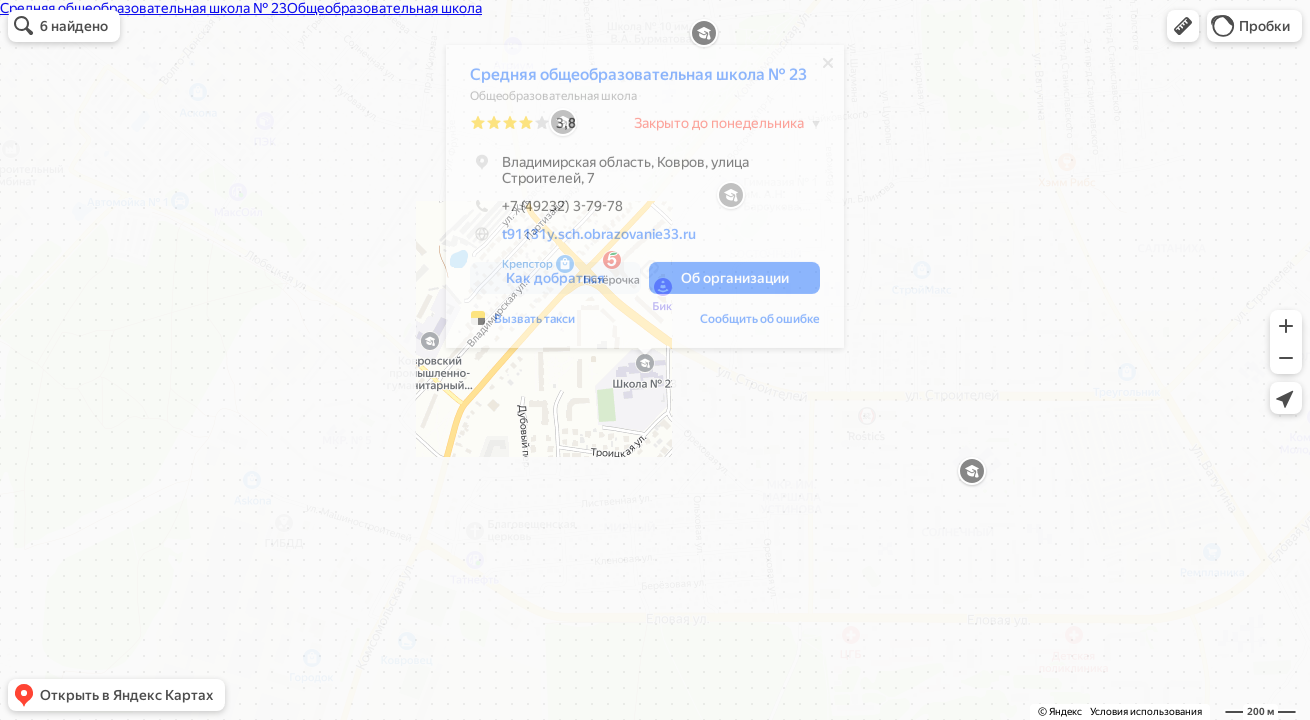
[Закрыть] (828, 68)
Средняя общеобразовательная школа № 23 (638, 79)
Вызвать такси (534, 324)
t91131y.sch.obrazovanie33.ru (599, 239)
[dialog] (645, 201)
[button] (1183, 26)
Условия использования (1146, 711)
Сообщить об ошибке (760, 324)
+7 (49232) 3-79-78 (546, 211)
